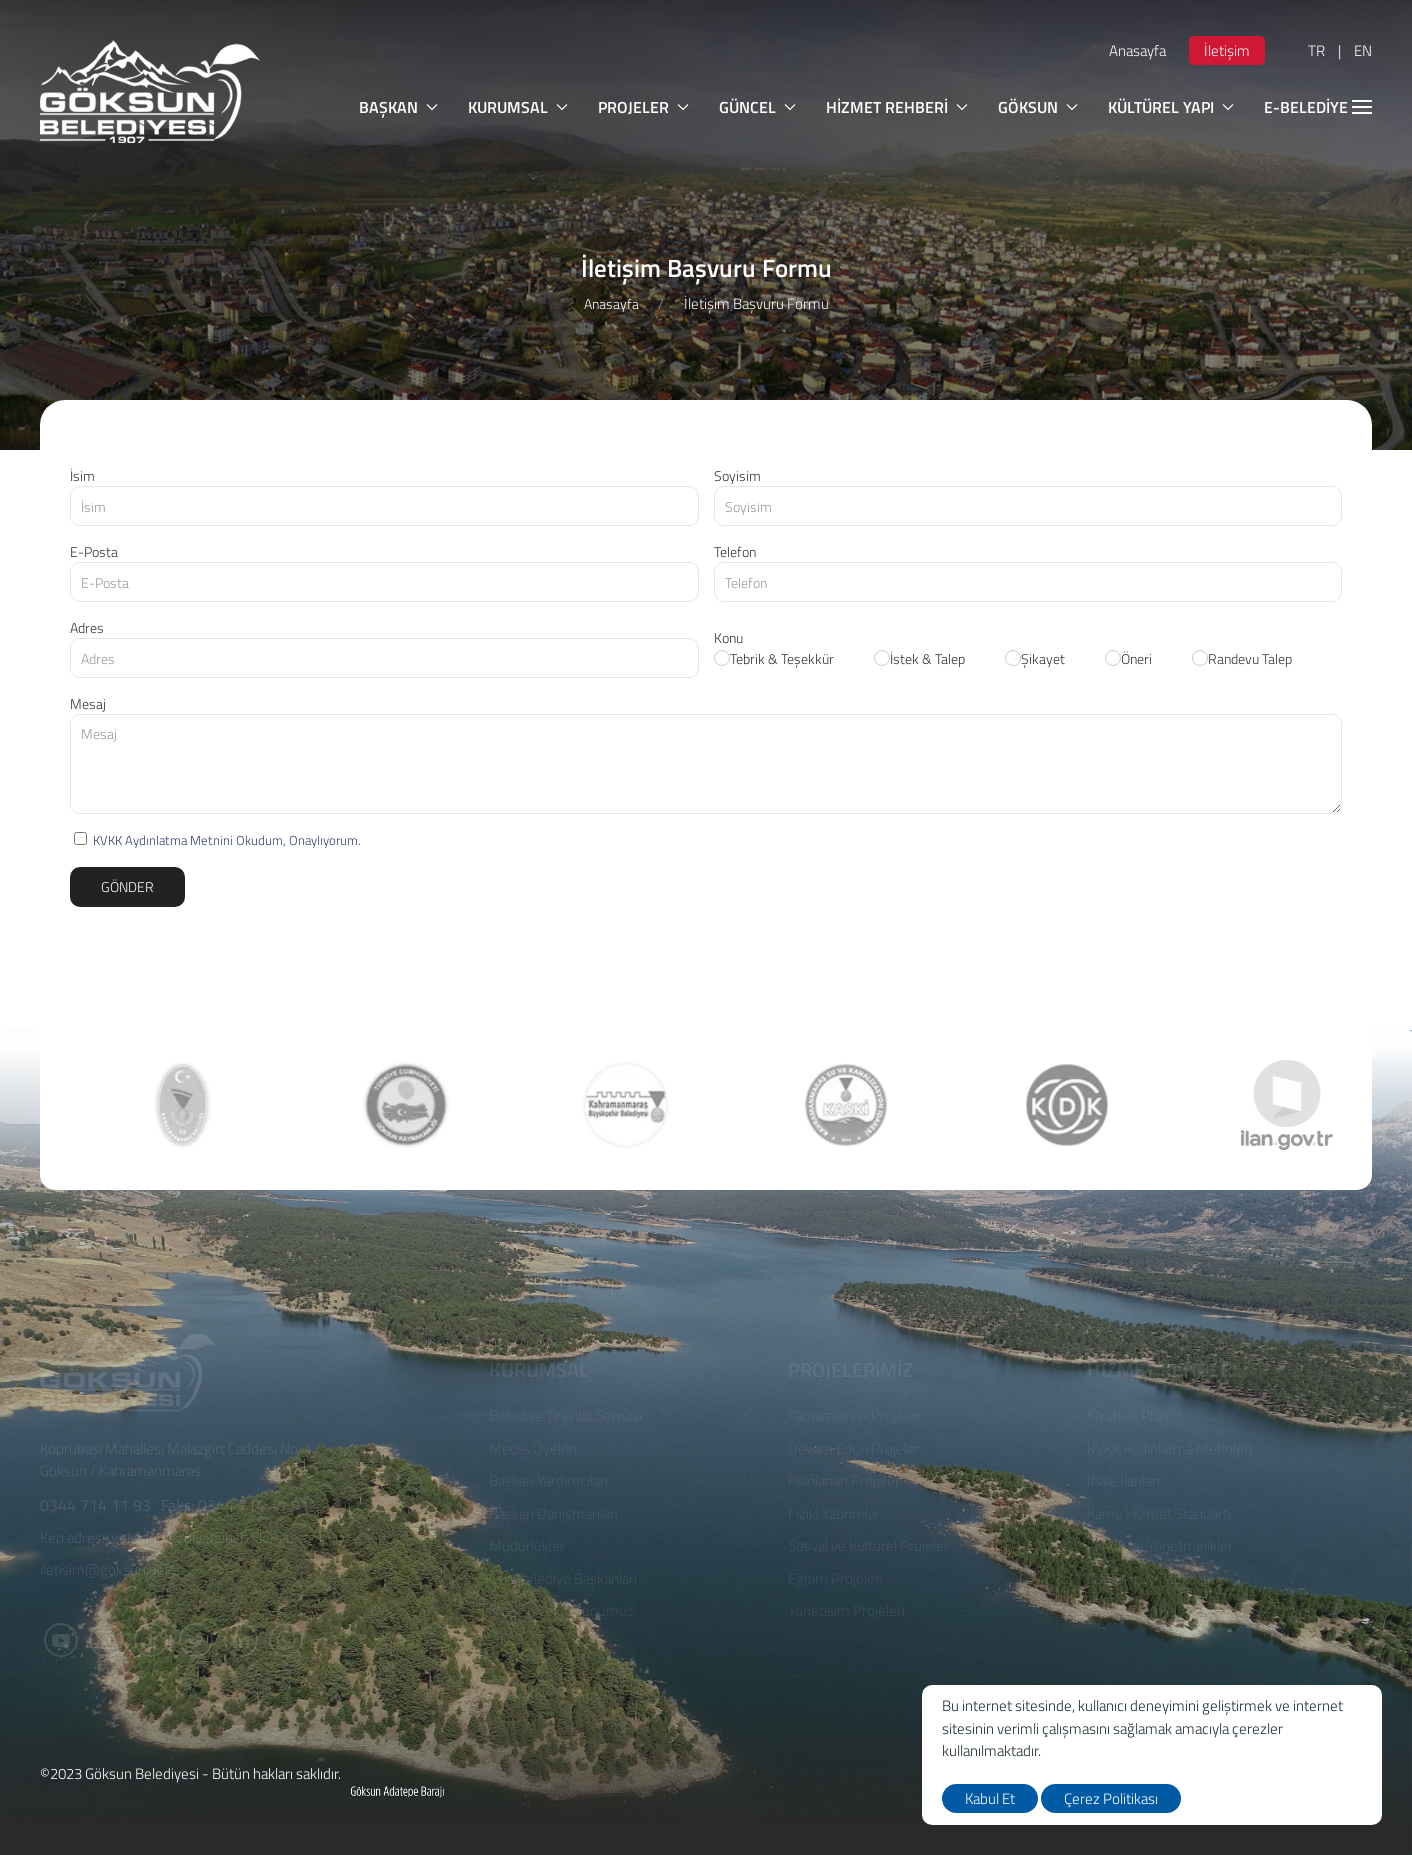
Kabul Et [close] (990, 1798)
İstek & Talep (919, 658)
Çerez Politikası (1111, 1798)
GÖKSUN (1038, 107)
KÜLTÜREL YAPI (1171, 107)
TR (1316, 50)
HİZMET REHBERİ (897, 107)
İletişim (1227, 50)
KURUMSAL (518, 107)
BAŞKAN (398, 107)
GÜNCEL (757, 107)
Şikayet (1035, 658)
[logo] (150, 91)
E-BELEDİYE (1318, 107)
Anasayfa (1137, 50)
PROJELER (643, 107)
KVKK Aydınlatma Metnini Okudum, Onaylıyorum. (227, 840)
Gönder (127, 886)
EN (1363, 50)
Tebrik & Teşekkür (774, 658)
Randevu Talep (1242, 658)
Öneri (1128, 658)
